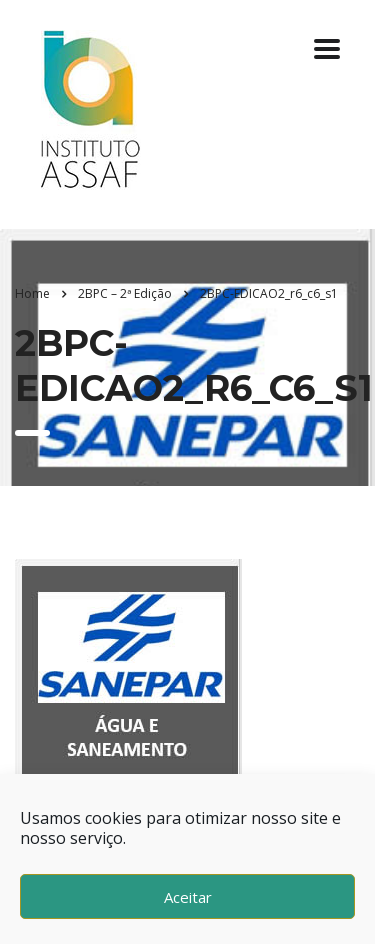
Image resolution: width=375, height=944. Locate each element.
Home (32, 293)
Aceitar (188, 897)
